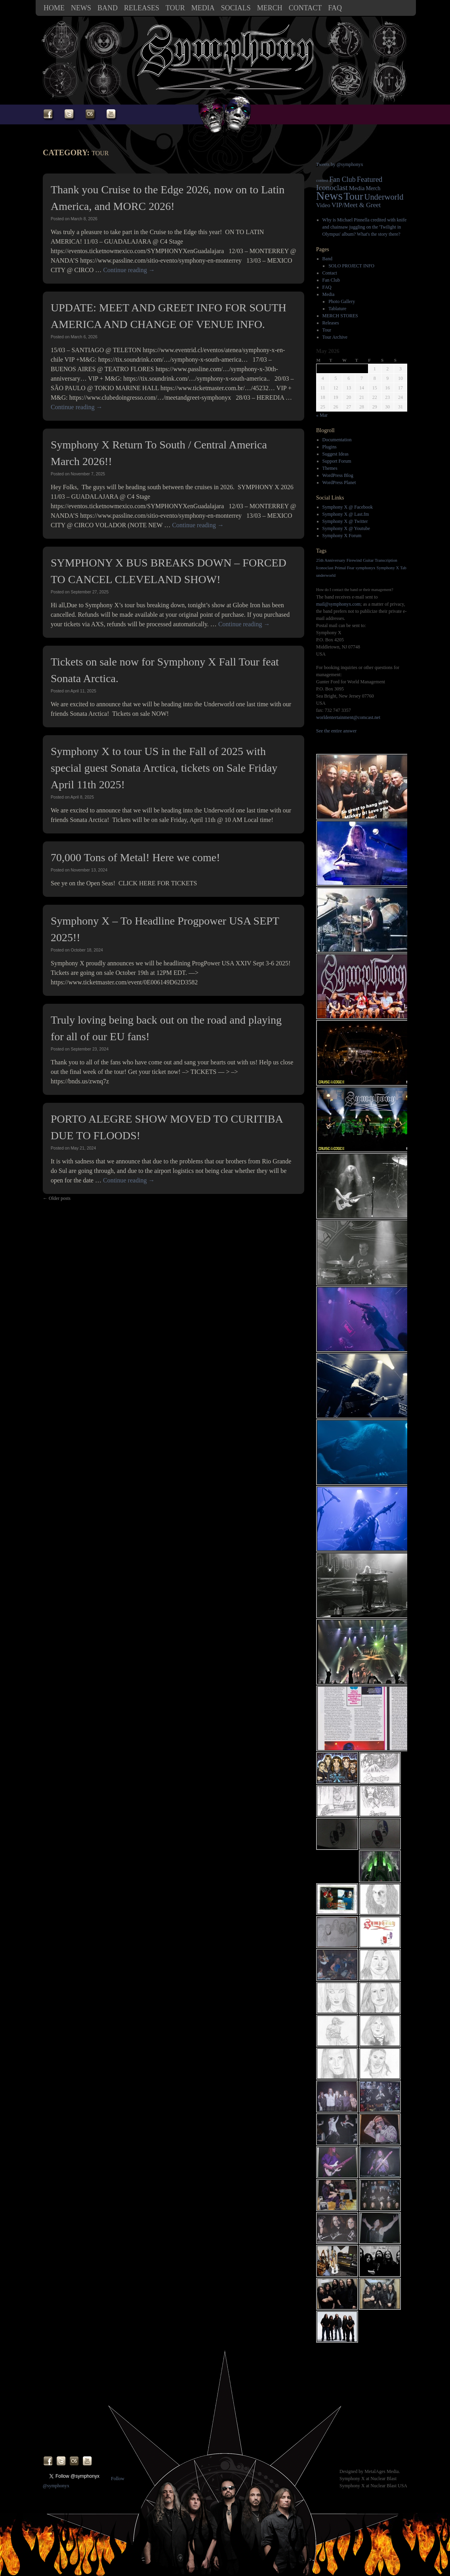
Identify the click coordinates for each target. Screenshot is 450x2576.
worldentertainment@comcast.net (348, 717)
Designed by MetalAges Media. (369, 2471)
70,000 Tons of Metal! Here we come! (135, 857)
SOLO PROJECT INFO (351, 266)
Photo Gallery (341, 301)
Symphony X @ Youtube (346, 528)
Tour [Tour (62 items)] (353, 196)
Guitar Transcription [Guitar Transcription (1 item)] (380, 560)
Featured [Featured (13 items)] (370, 179)
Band (107, 8)
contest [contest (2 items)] (322, 180)
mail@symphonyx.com (338, 604)
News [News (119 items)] (329, 195)
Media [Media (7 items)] (357, 188)
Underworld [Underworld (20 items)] (384, 197)
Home (54, 8)
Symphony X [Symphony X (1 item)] (388, 568)
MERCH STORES (340, 315)
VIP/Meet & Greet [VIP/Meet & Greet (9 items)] (356, 205)
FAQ (335, 8)
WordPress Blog (337, 475)
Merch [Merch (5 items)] (373, 188)
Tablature (337, 308)
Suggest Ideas (335, 454)
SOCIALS (236, 8)
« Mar (322, 415)
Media (203, 8)
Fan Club (331, 280)
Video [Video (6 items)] (323, 205)
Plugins (329, 447)
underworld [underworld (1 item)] (326, 575)
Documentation (337, 439)
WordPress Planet (339, 482)
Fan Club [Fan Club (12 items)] (342, 179)
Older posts (57, 1198)
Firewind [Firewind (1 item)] (354, 560)
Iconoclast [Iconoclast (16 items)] (332, 187)
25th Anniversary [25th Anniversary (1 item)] (330, 560)
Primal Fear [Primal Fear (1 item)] (345, 568)
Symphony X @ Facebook (347, 507)
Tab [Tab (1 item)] (403, 568)
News (81, 8)
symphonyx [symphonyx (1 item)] (366, 568)
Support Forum (336, 461)
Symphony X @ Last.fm (345, 514)
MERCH (269, 8)
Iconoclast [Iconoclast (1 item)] (325, 568)
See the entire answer (336, 731)
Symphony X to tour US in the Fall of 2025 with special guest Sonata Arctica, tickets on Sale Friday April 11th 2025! (164, 768)
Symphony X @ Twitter (345, 521)
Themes (330, 468)
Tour (175, 8)
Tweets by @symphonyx (339, 164)
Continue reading (129, 270)
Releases (141, 8)
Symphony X (352, 2478)
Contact (305, 8)
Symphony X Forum (342, 535)
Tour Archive (334, 337)
